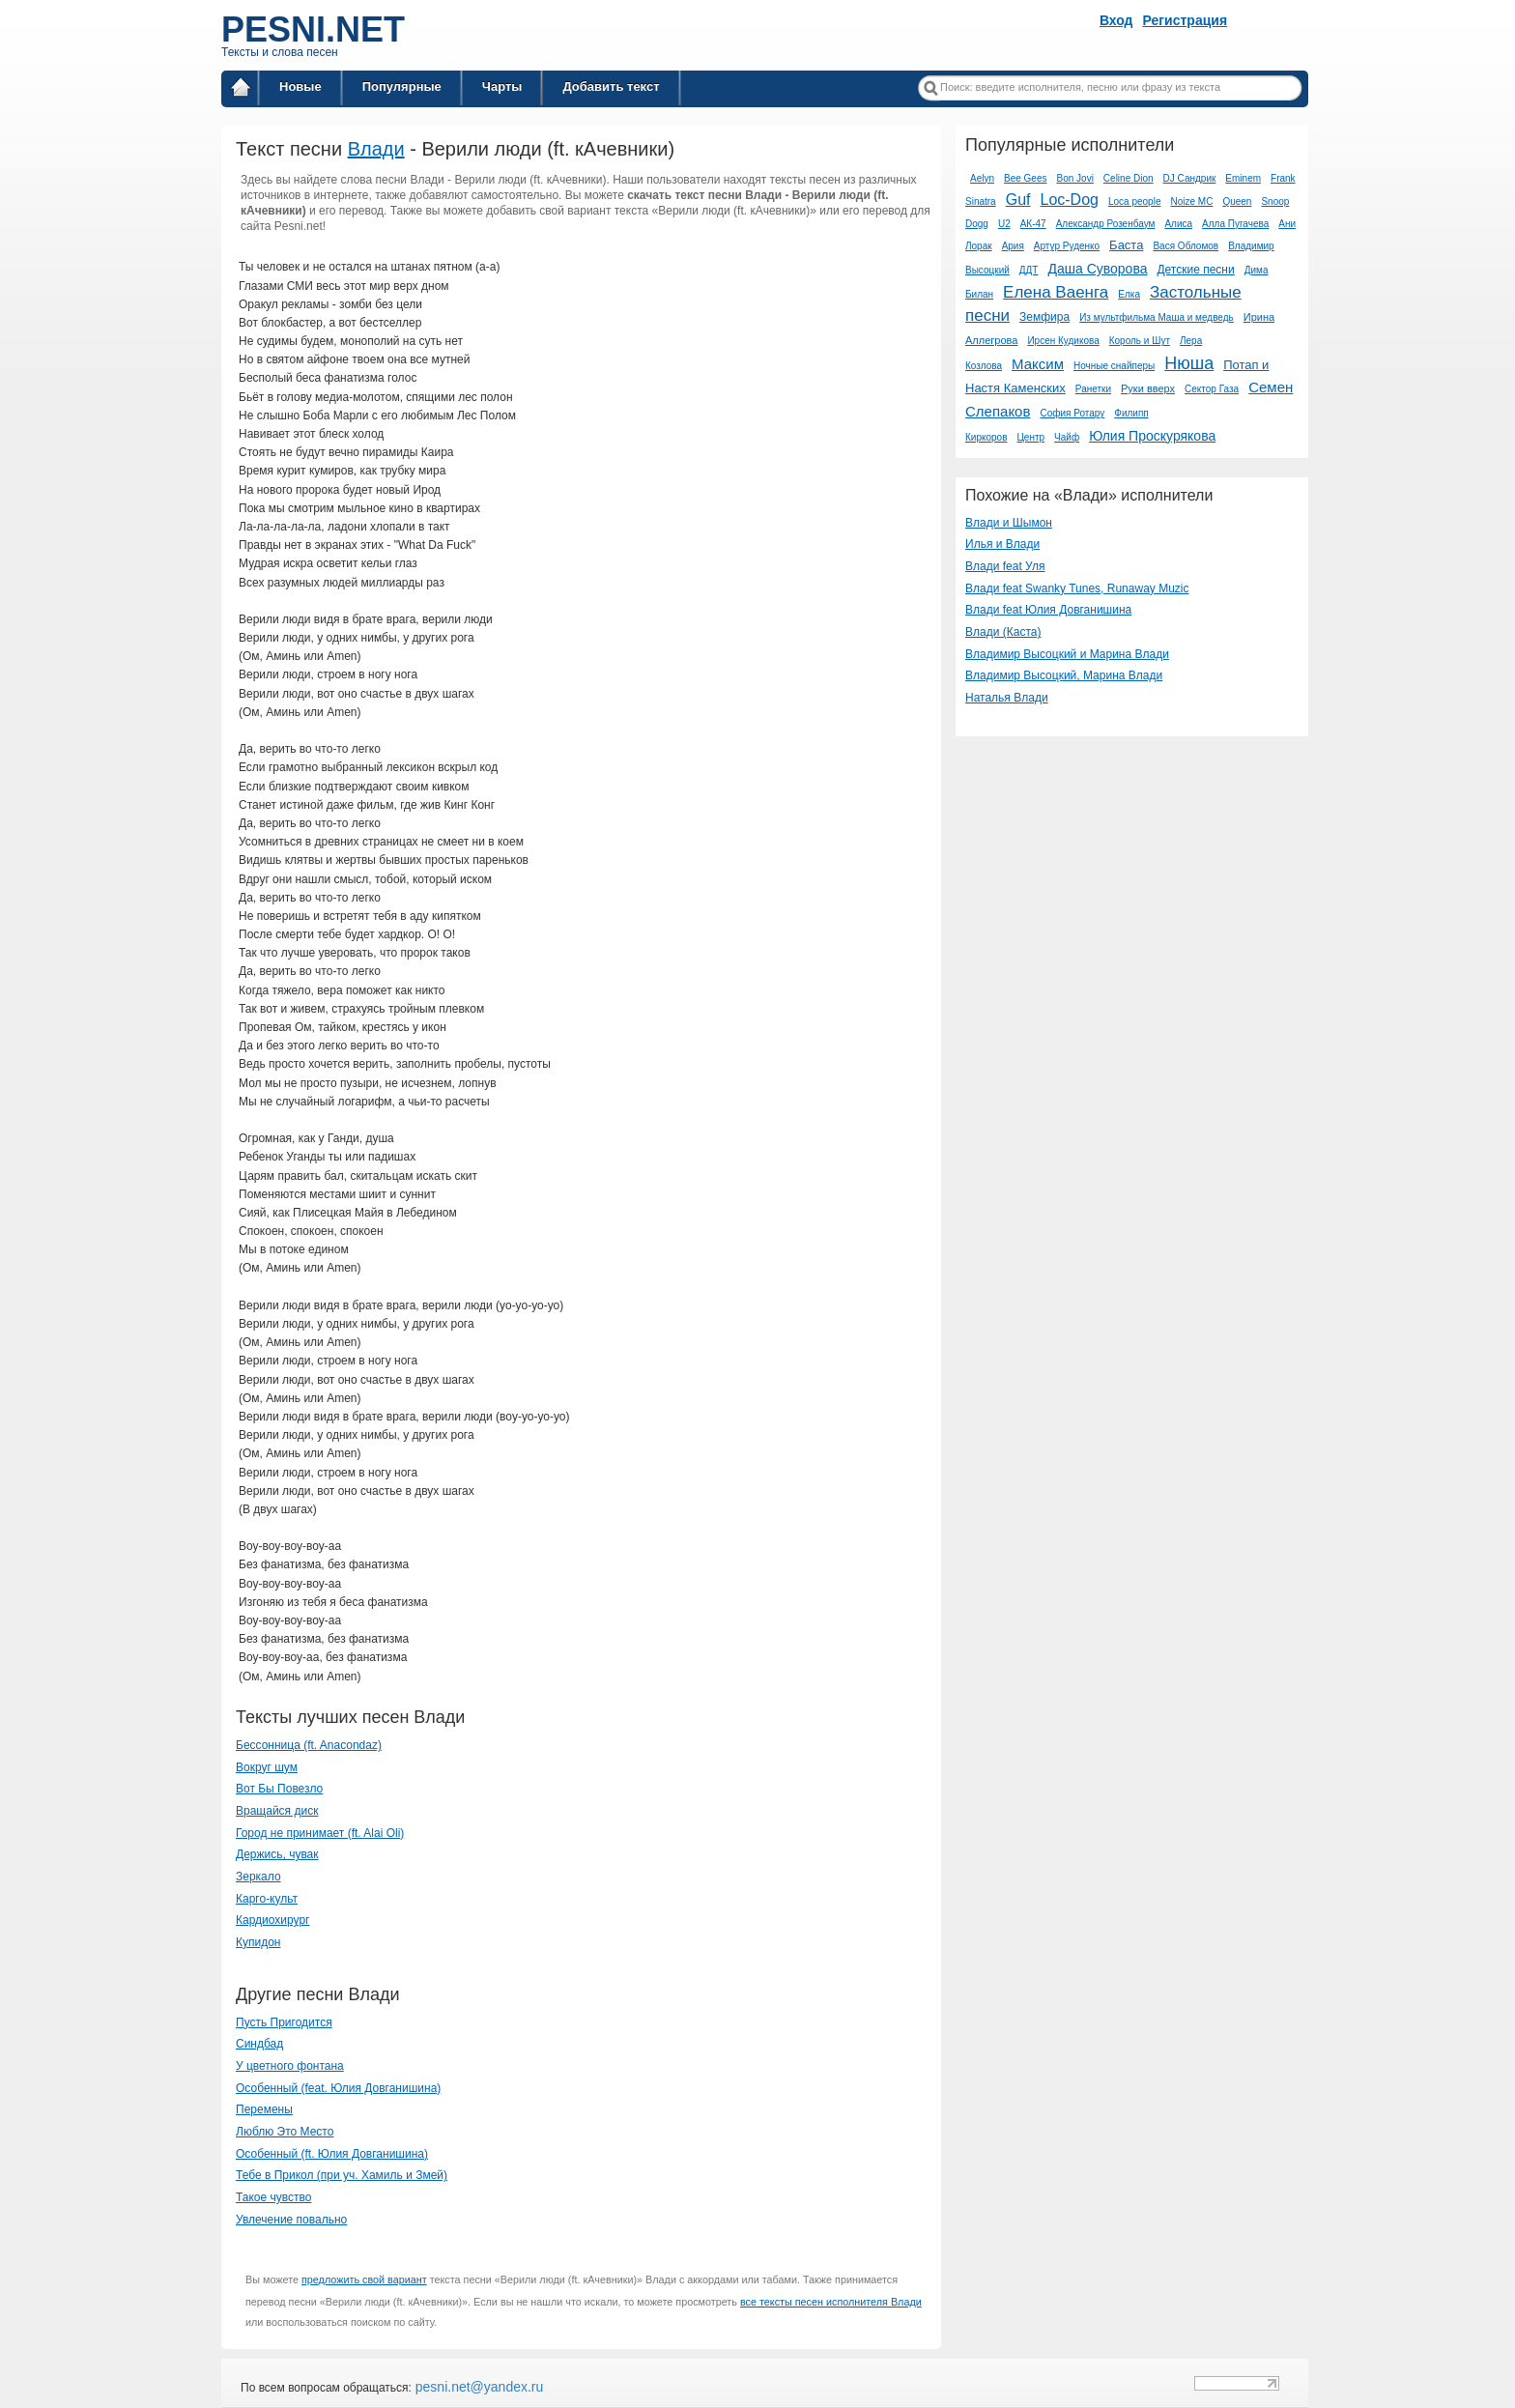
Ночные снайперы (1114, 365)
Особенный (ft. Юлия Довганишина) (332, 2154)
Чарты (502, 86)
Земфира (1044, 317)
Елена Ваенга (1055, 292)
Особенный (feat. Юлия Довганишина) (338, 2088)
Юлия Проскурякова (1152, 436)
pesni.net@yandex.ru (477, 2386)
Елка (1129, 294)
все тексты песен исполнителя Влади (831, 2302)
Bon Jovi (1075, 178)
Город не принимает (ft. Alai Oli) (320, 1833)
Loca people (1134, 201)
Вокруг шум (267, 1767)
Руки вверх (1148, 388)
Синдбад (259, 2043)
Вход (1116, 20)
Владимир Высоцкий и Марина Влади (1067, 654)
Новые (300, 86)
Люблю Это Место (284, 2131)
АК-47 (1033, 223)
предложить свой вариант (364, 2279)
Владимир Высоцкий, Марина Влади (1063, 675)
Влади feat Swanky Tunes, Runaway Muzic (1076, 588)
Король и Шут (1139, 340)
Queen (1236, 201)
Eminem (1243, 178)
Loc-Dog (1069, 199)
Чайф (1066, 437)
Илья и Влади (1002, 544)
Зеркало (258, 1876)
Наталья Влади (1006, 697)
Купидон (258, 1942)
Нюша (1189, 363)
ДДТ (1029, 270)
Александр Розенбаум (1106, 223)
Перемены (264, 2109)
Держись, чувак (277, 1854)
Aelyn (982, 178)
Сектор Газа (1212, 389)
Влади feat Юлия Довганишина (1048, 609)
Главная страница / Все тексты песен (240, 90)
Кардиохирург (272, 1920)
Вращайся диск (277, 1811)
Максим (1038, 364)
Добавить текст (610, 86)
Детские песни (1195, 269)
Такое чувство (273, 2197)
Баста (1126, 245)
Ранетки (1093, 389)
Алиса (1178, 223)
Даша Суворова (1097, 268)
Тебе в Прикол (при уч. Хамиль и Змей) (341, 2175)
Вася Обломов (1185, 246)
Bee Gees (1025, 178)
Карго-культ (267, 1899)
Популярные (402, 86)
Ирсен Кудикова (1063, 340)
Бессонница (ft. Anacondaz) (309, 1745)
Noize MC (1191, 201)
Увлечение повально (291, 2219)
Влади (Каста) (1003, 632)
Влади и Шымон (1008, 523)
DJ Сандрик (1189, 178)
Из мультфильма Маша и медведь (1156, 317)
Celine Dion (1128, 178)
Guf (1018, 199)
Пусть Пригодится (284, 2022)
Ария (1013, 246)
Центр (1030, 437)
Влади (376, 148)
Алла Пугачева (1235, 223)
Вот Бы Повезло (279, 1788)
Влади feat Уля (1004, 566)
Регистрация (1185, 20)
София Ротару (1072, 413)
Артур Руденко (1067, 246)
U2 (1004, 223)
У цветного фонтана (290, 2066)
